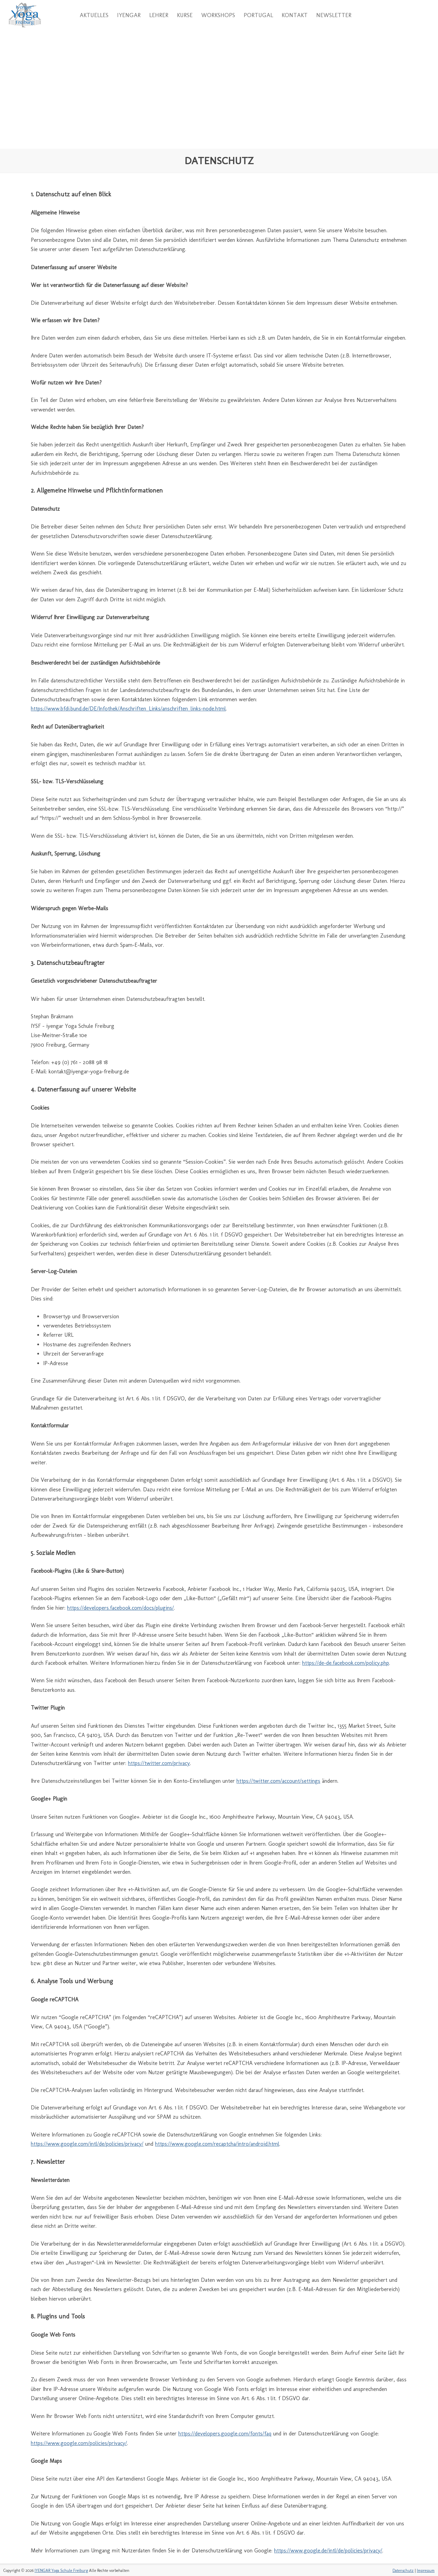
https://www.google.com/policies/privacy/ (79, 2443)
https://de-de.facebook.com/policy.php (345, 1663)
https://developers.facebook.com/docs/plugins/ (120, 1608)
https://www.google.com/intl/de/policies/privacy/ (87, 2144)
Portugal (258, 15)
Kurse (185, 15)
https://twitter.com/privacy (159, 1763)
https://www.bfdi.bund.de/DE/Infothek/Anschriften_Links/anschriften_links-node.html (128, 708)
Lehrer (158, 15)
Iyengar (129, 15)
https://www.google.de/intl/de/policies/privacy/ (328, 2550)
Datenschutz (403, 2570)
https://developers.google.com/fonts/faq (224, 2433)
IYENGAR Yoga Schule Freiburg (61, 2570)
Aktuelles (94, 15)
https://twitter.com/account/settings (278, 1781)
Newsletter (333, 15)
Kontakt (295, 15)
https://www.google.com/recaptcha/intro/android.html (217, 2144)
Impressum (426, 2570)
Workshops (218, 15)
